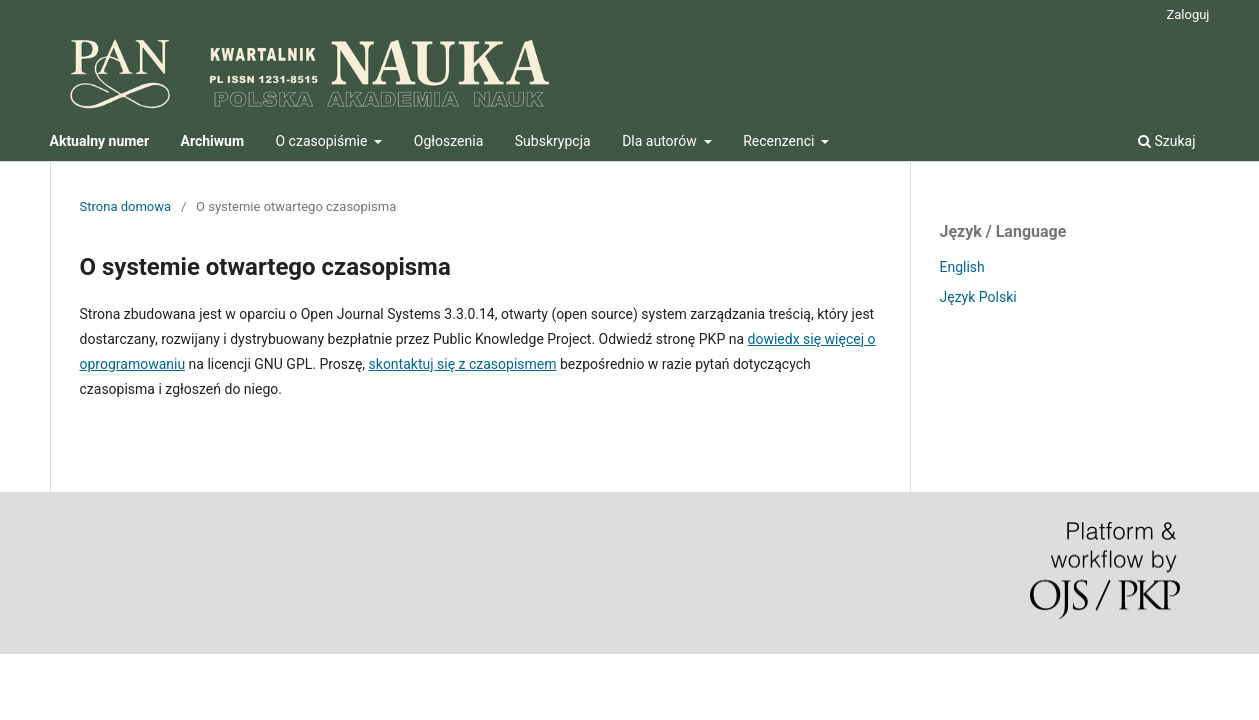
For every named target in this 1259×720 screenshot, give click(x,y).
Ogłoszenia (449, 141)
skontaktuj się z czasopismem (463, 364)
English (962, 267)
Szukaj (1167, 141)
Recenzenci (780, 141)
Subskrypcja (553, 141)
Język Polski (978, 297)
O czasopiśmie (323, 141)
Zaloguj (1187, 14)
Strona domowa (126, 206)
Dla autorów (661, 141)
